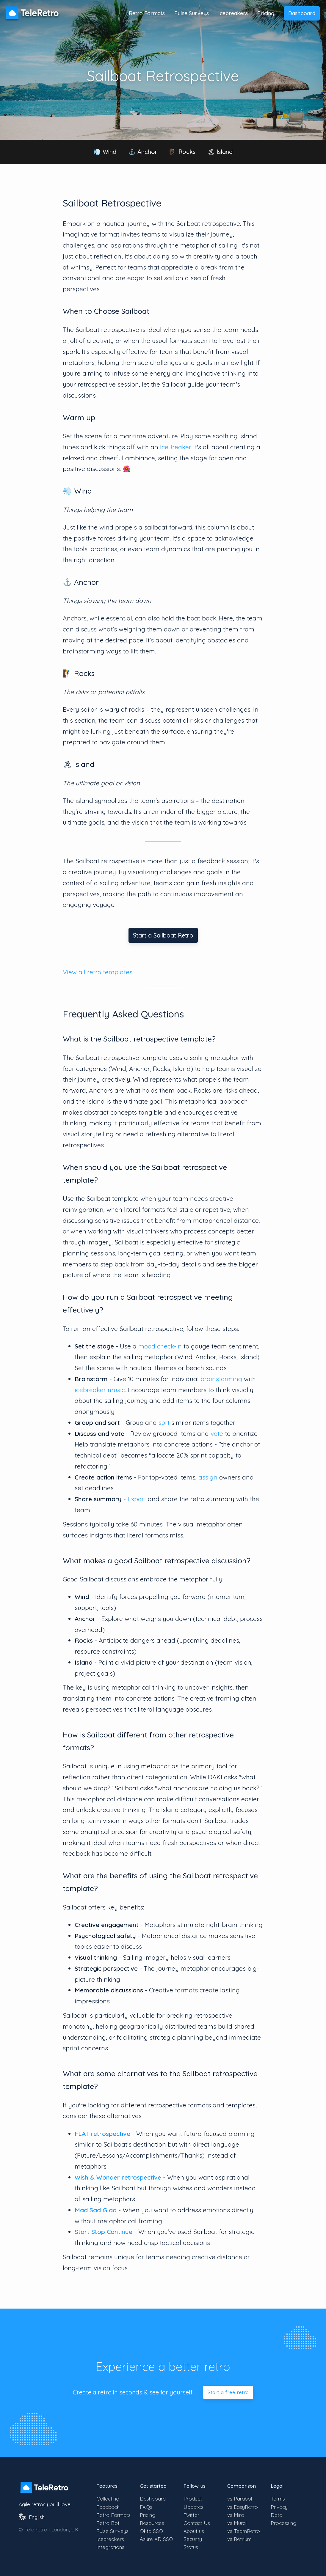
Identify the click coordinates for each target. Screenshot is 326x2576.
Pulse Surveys (191, 13)
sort (164, 1422)
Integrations (110, 2547)
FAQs (146, 2507)
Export (137, 1499)
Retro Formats (147, 13)
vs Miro (235, 2515)
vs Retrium (239, 2539)
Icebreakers (233, 13)
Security (193, 2539)
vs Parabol (239, 2498)
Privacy (279, 2507)
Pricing (265, 13)
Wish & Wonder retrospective (118, 2177)
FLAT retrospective (102, 2133)
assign (207, 1477)
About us (194, 2531)
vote (217, 1433)
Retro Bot (108, 2523)
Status (191, 2547)
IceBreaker (175, 447)
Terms (278, 2498)
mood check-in (160, 1346)
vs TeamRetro (243, 2531)
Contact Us (197, 2523)
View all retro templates (97, 972)
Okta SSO (151, 2531)
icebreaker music (100, 1390)
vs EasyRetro (242, 2507)
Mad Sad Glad (96, 2210)
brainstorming (221, 1379)
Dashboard (301, 13)
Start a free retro (228, 2392)
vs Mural (237, 2523)
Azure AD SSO (156, 2539)
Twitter (191, 2515)
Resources (152, 2523)
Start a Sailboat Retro (163, 935)
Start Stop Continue (103, 2231)
